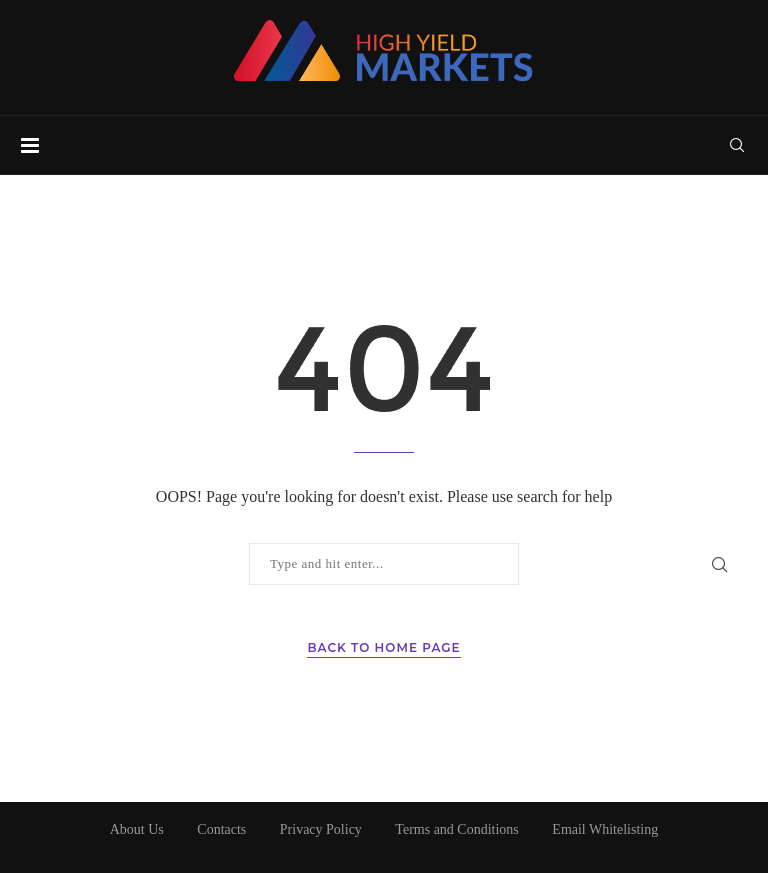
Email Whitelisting (605, 829)
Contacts (221, 829)
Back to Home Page (383, 647)
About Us (137, 829)
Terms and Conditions (456, 829)
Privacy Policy (321, 829)
